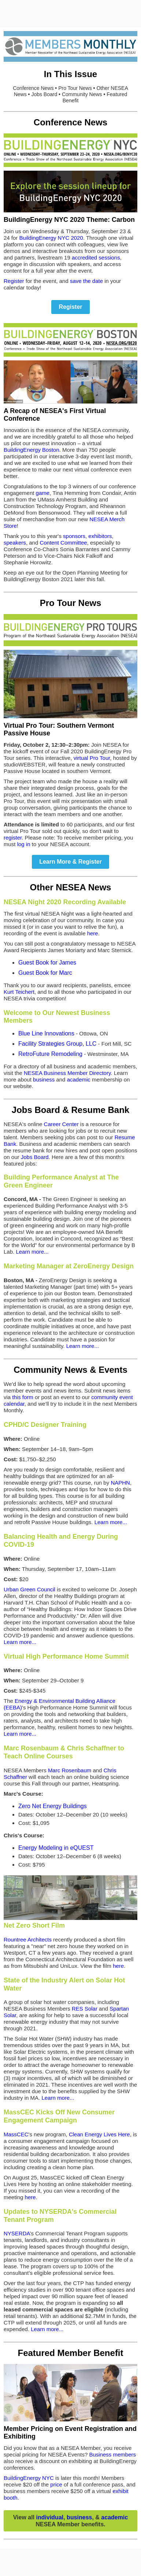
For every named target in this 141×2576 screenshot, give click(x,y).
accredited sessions (96, 257)
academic (78, 1079)
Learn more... (32, 1252)
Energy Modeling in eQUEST (55, 1848)
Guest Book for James (47, 962)
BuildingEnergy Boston (31, 450)
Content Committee (63, 542)
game (43, 493)
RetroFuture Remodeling (50, 1054)
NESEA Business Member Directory (67, 1073)
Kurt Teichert (19, 992)
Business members (112, 2454)
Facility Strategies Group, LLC (57, 1044)
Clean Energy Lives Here (99, 2134)
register (13, 837)
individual (50, 2517)
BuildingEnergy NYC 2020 (51, 238)
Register (14, 281)
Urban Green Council (29, 1589)
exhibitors (100, 536)
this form (22, 1397)
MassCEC (16, 2134)
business (44, 1079)
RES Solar (84, 2008)
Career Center (61, 1124)
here (92, 933)
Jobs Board (35, 1157)
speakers (15, 542)
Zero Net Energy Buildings (52, 1806)
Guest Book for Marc (45, 973)
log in (23, 844)
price (56, 2484)
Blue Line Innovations (46, 1033)
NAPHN (120, 1483)
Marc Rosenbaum (69, 1770)
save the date (86, 281)
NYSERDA (17, 2233)
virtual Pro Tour (92, 758)
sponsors (74, 536)
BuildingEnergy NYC (29, 2478)
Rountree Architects (28, 1939)
